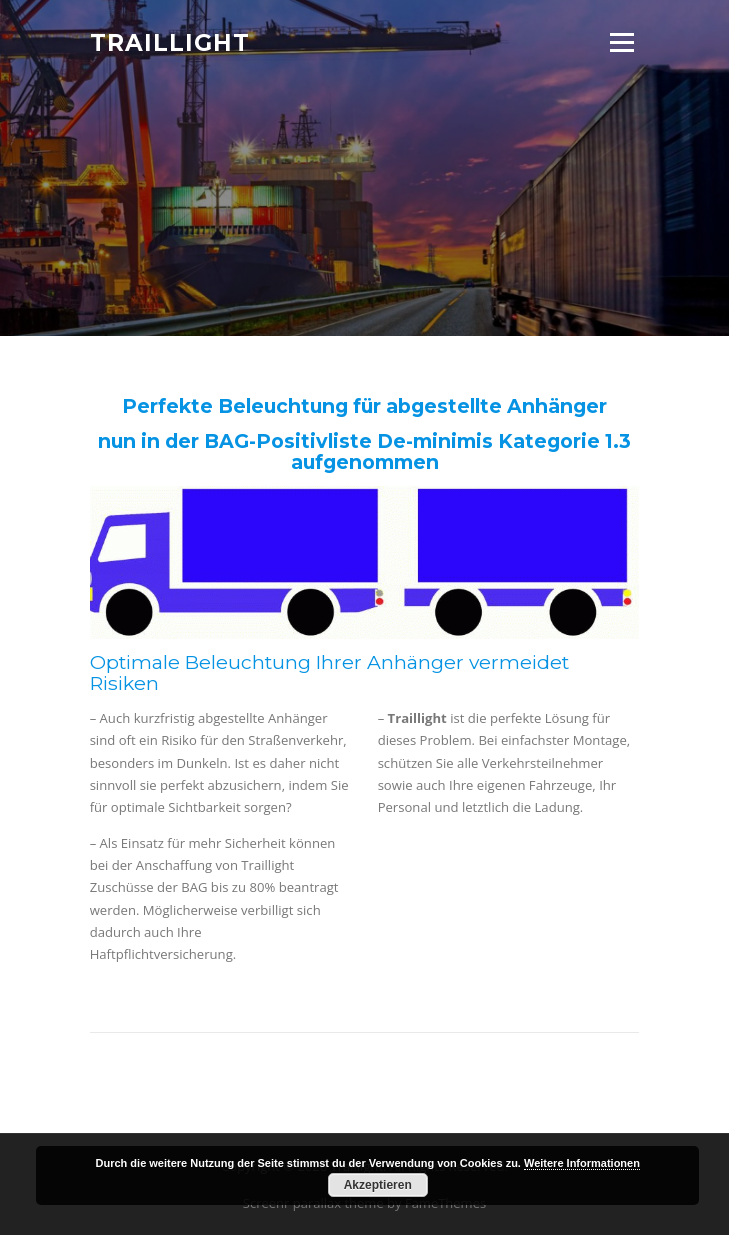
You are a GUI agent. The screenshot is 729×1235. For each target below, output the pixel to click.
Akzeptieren (378, 1185)
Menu (621, 42)
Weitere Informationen (582, 1163)
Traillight (170, 42)
